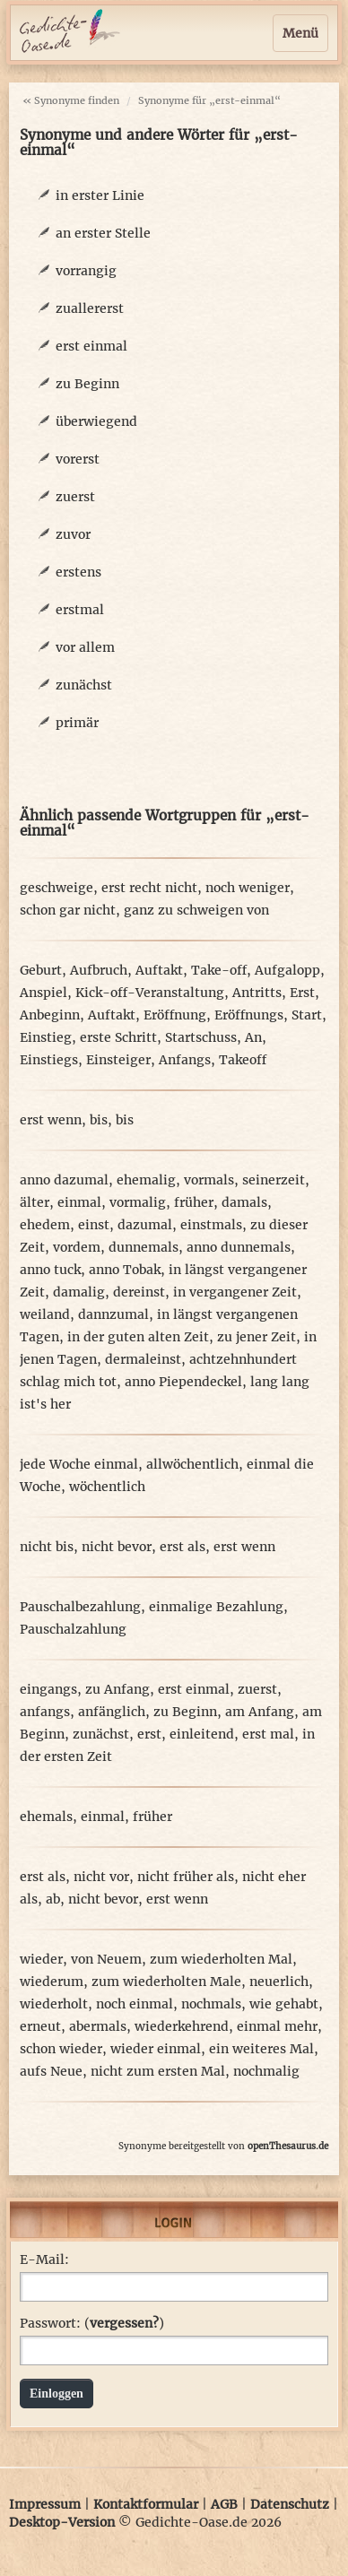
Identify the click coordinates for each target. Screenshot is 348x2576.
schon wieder (61, 2049)
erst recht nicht (149, 888)
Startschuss (201, 1037)
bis (99, 1120)
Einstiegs (49, 1060)
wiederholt (54, 2004)
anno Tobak (125, 1270)
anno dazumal (64, 1180)
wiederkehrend (182, 2026)
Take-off (219, 970)
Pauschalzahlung (73, 1629)
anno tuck (50, 1270)
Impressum (45, 2504)
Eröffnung (175, 1015)
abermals (97, 2026)
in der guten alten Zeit (138, 1337)
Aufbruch (98, 970)
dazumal (144, 1225)
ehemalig (146, 1180)
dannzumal (113, 1314)
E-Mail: (44, 2259)
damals (244, 1202)
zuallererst (90, 308)
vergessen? (124, 2323)
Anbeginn (50, 1015)
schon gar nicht (68, 910)
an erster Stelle (103, 233)
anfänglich (111, 1712)
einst (93, 1225)
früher (193, 1202)
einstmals (211, 1225)
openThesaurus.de (288, 2146)
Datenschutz (289, 2504)
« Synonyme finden (70, 100)
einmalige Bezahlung (216, 1607)
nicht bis (47, 1547)
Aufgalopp (287, 970)
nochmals (211, 2004)
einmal (79, 1202)
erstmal (80, 610)
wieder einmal (155, 2049)
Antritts (257, 992)
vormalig (137, 1202)
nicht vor (101, 1877)
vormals (209, 1180)
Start (306, 1015)
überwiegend (96, 421)
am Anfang (259, 1712)
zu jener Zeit (256, 1337)
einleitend (202, 1734)
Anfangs (185, 1060)
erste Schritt (118, 1037)
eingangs (48, 1689)
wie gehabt (283, 2004)
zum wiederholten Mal (221, 1959)
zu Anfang (117, 1689)
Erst (302, 992)
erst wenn (51, 1120)
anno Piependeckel (183, 1382)
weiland (45, 1314)
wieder (41, 1959)
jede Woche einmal (79, 1464)
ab (53, 1899)
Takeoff (242, 1060)
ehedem (45, 1225)
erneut (40, 2026)
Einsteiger (118, 1060)
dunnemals (143, 1247)
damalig (79, 1292)
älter (34, 1202)
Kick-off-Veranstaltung (149, 992)
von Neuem (106, 1959)
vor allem (85, 647)
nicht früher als (185, 1877)
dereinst (139, 1292)
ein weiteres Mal (261, 2049)
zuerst (75, 497)
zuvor (73, 534)
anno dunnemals (239, 1247)
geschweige (56, 888)
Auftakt (159, 970)
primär (77, 723)
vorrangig (86, 271)
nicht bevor (117, 1547)
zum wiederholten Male (166, 1981)
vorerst (78, 459)
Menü (300, 33)
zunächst (84, 685)
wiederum (51, 1981)
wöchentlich (107, 1487)
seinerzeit (273, 1180)
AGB (224, 2504)
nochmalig (266, 2071)
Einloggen (56, 2393)
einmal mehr (277, 2026)
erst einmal (91, 346)
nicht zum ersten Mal (158, 2071)
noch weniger (247, 888)
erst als (182, 1547)
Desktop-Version (62, 2522)
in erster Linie (100, 195)
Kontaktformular (145, 2504)
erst (149, 1734)
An (253, 1037)
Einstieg (46, 1037)
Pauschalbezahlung (80, 1607)
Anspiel (43, 992)
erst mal (268, 1734)
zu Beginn (87, 384)
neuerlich (279, 1981)
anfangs (45, 1712)
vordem (76, 1247)
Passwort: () (92, 2323)
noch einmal (134, 2004)
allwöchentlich (192, 1464)
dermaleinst (143, 1359)
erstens (78, 572)
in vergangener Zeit (235, 1292)
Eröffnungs (248, 1015)
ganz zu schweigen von (196, 910)
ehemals (46, 1816)
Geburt (41, 970)
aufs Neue (51, 2071)
